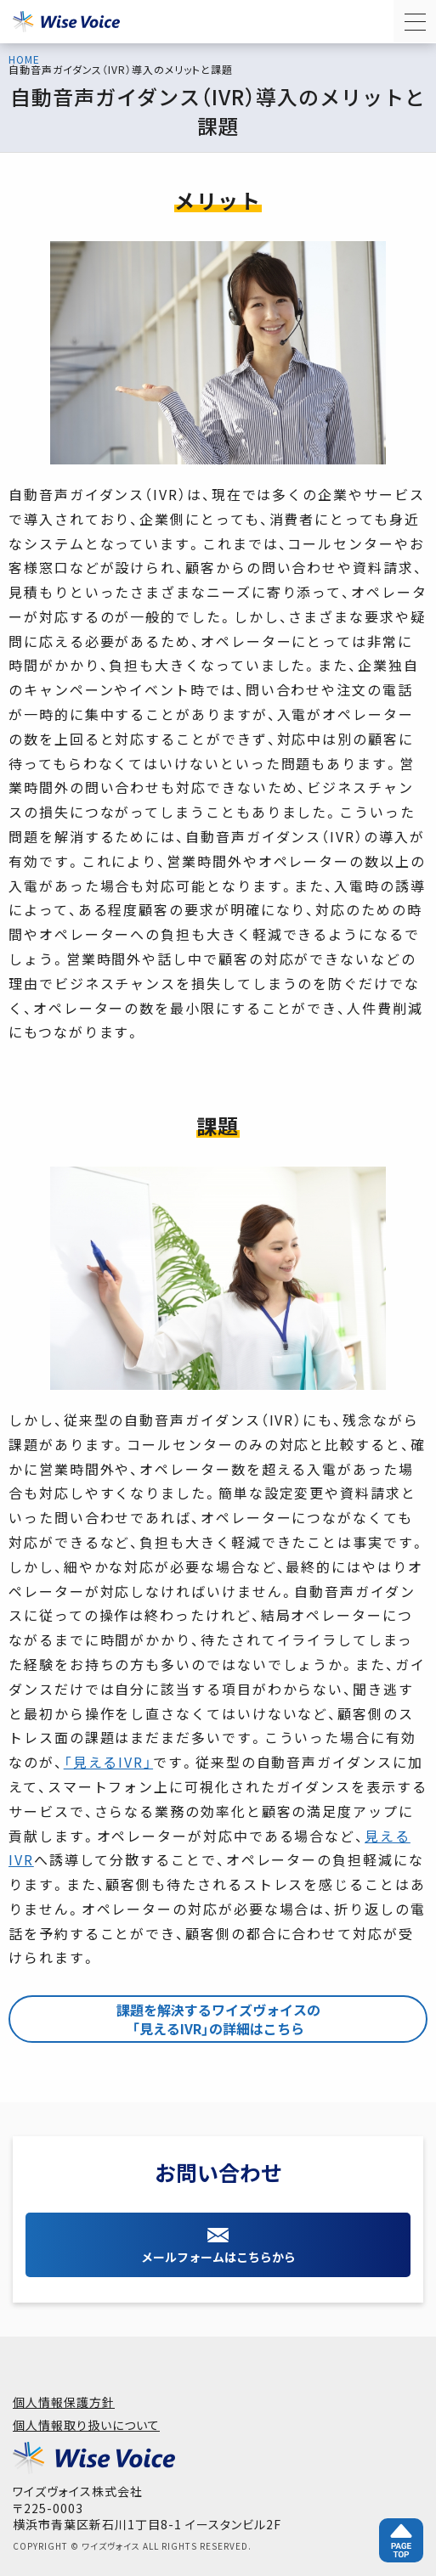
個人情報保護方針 (64, 2401)
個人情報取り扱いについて (86, 2424)
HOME (24, 59)
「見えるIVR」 (108, 1762)
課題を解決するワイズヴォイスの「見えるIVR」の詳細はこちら (218, 2019)
